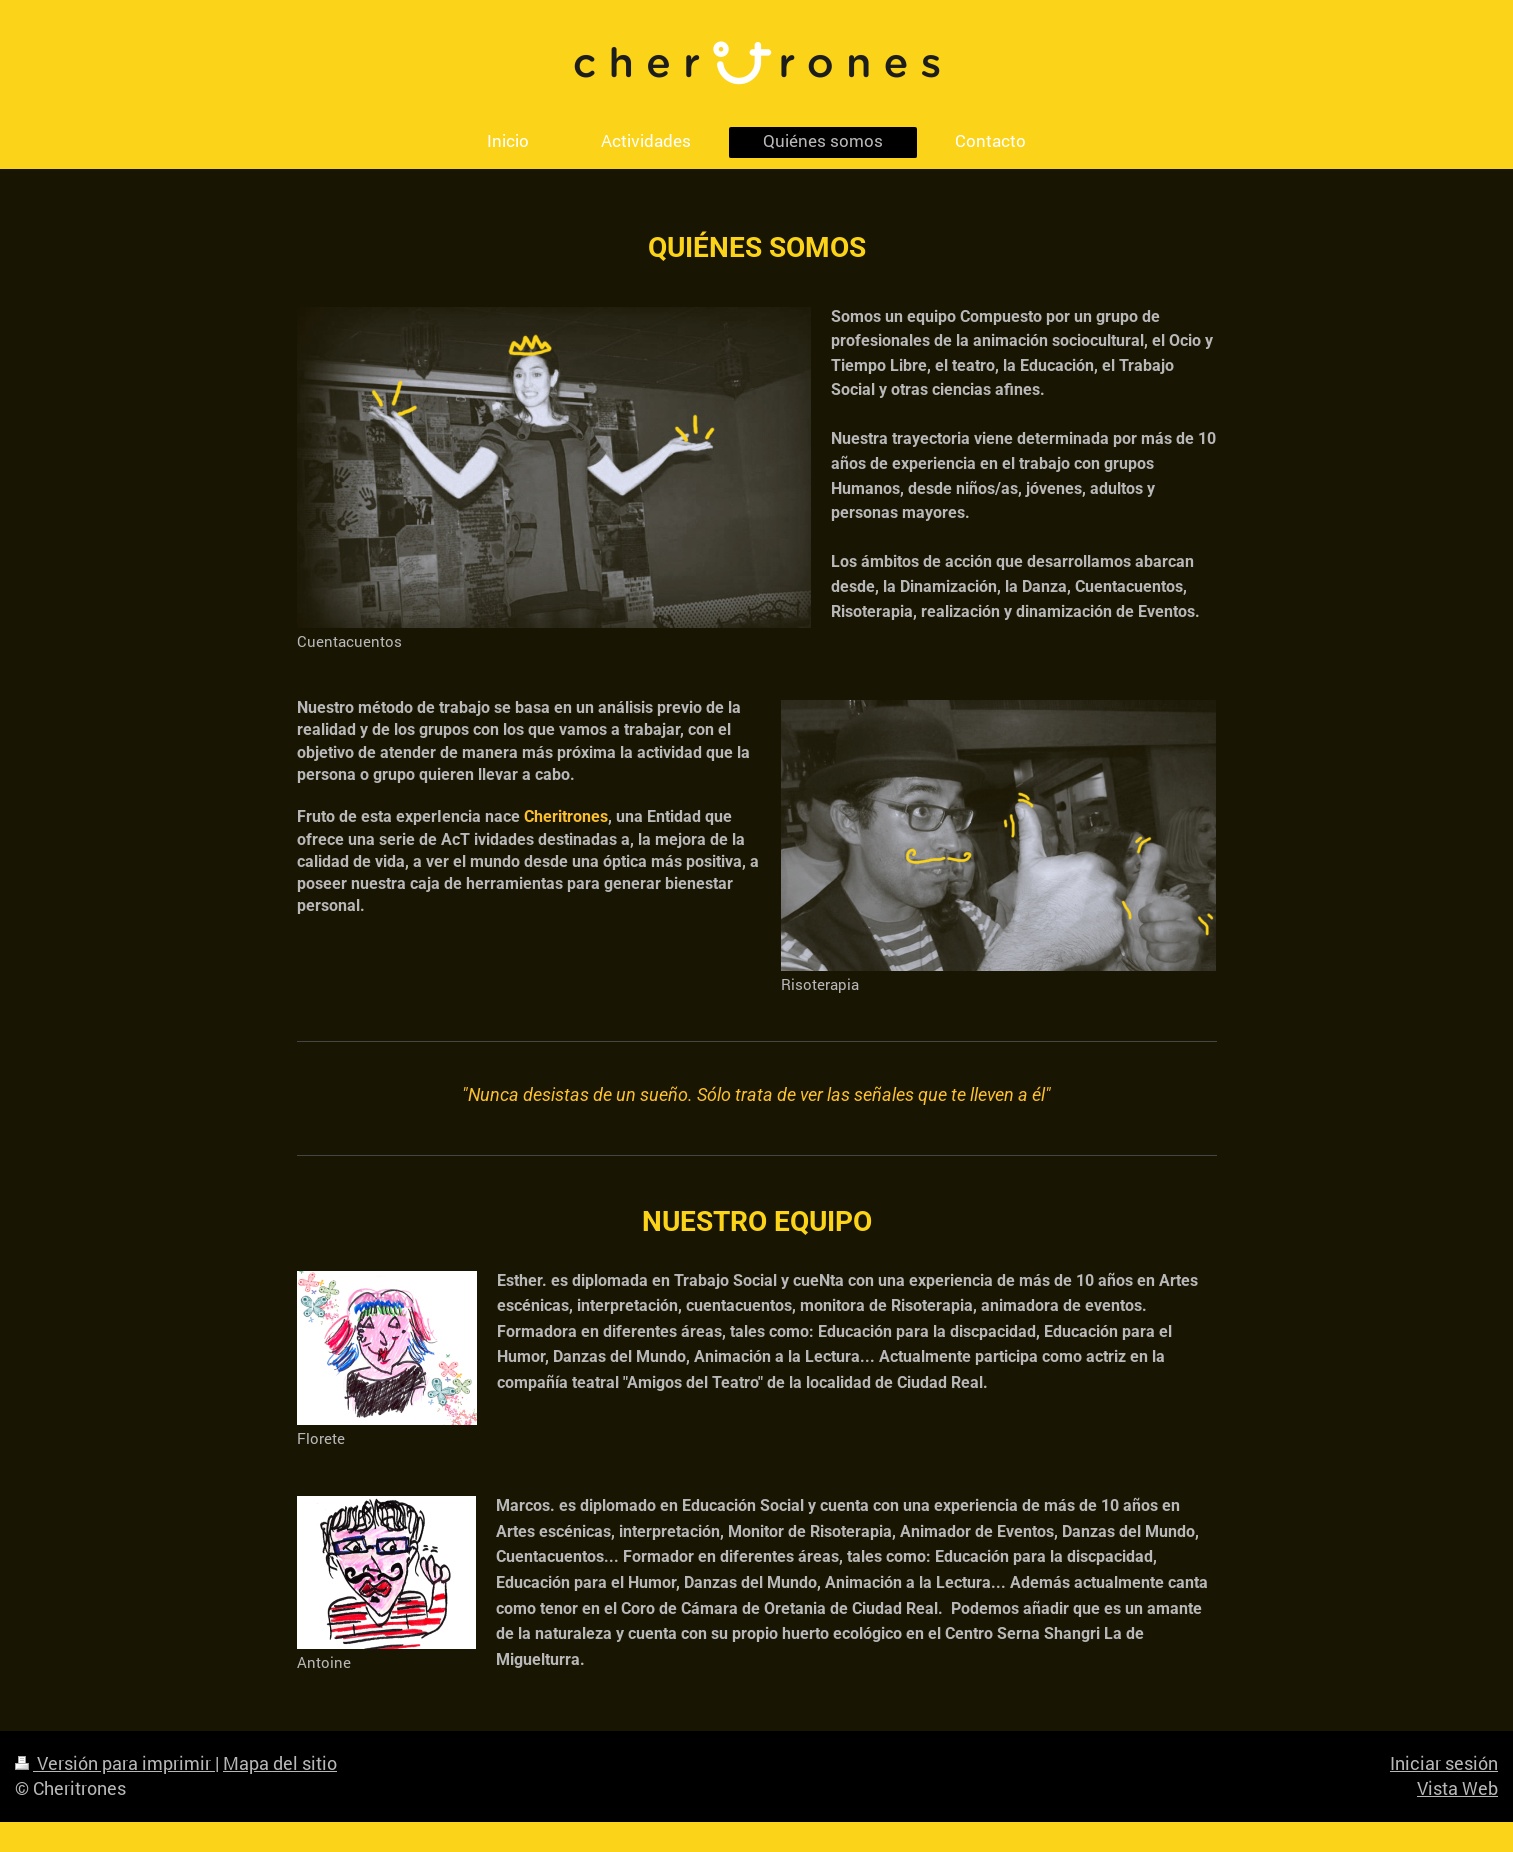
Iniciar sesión (1444, 1763)
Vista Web (1457, 1788)
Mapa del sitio (280, 1763)
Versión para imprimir (115, 1763)
